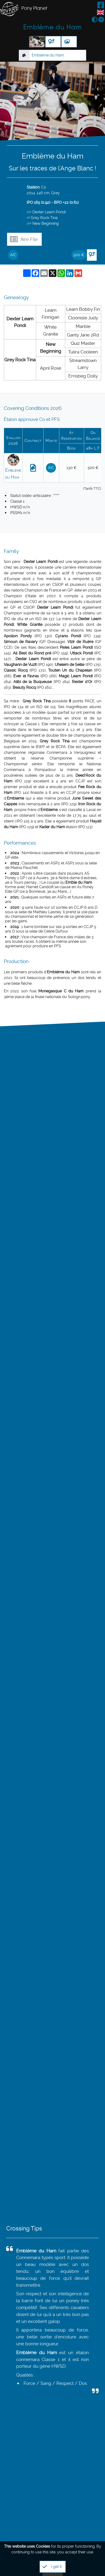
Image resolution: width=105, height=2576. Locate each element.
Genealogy (16, 297)
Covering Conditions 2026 (33, 408)
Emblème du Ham (52, 27)
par (29, 212)
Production (16, 961)
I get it (52, 2566)
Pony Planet (34, 8)
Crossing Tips (24, 2228)
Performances (20, 843)
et (28, 217)
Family (11, 551)
